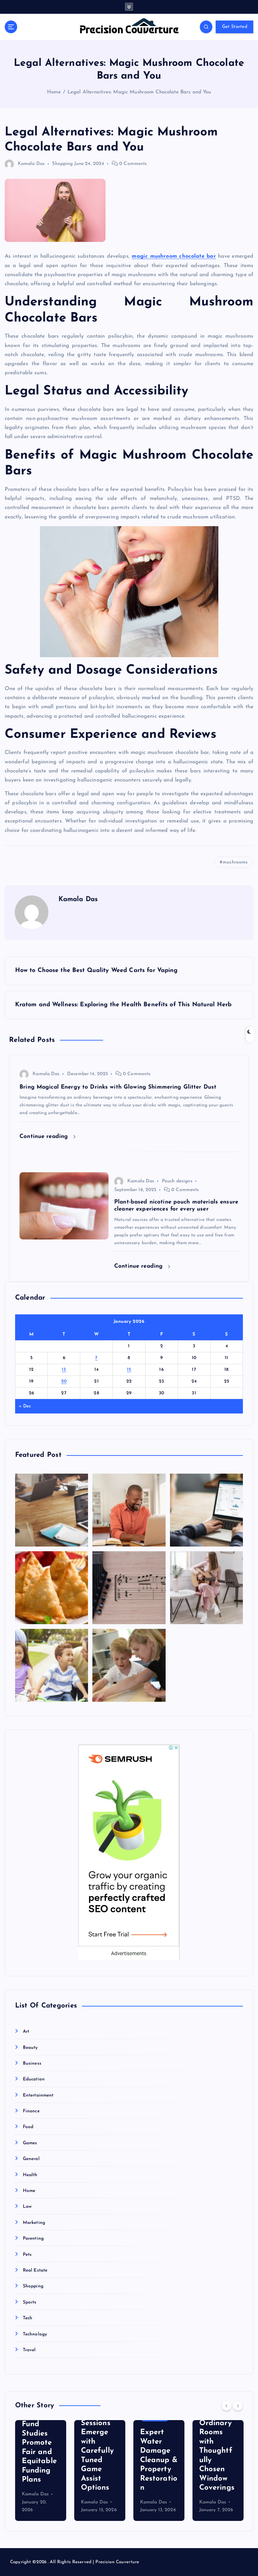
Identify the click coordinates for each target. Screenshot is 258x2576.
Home (54, 92)
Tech (28, 2318)
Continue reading (47, 1136)
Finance (31, 2111)
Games (30, 2143)
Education (34, 2079)
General (31, 2159)
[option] (40, 2470)
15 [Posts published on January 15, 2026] (129, 1369)
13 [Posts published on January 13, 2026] (64, 1369)
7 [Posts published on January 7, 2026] (96, 1358)
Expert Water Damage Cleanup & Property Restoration (158, 2460)
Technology (35, 2334)
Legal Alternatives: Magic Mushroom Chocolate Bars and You (139, 92)
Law (27, 2206)
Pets (27, 2254)
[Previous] (226, 2406)
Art (26, 2031)
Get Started (234, 27)
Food (28, 2127)
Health (30, 2175)
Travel (29, 2350)
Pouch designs (177, 1181)
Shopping (62, 163)
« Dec (25, 1406)
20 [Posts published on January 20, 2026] (64, 1381)
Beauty (30, 2047)
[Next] (238, 2406)
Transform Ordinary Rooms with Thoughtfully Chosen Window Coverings (217, 2451)
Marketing (34, 2223)
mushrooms (235, 862)
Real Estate (35, 2270)
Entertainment (38, 2095)
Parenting (33, 2238)
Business (32, 2063)
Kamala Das (25, 163)
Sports (30, 2302)
